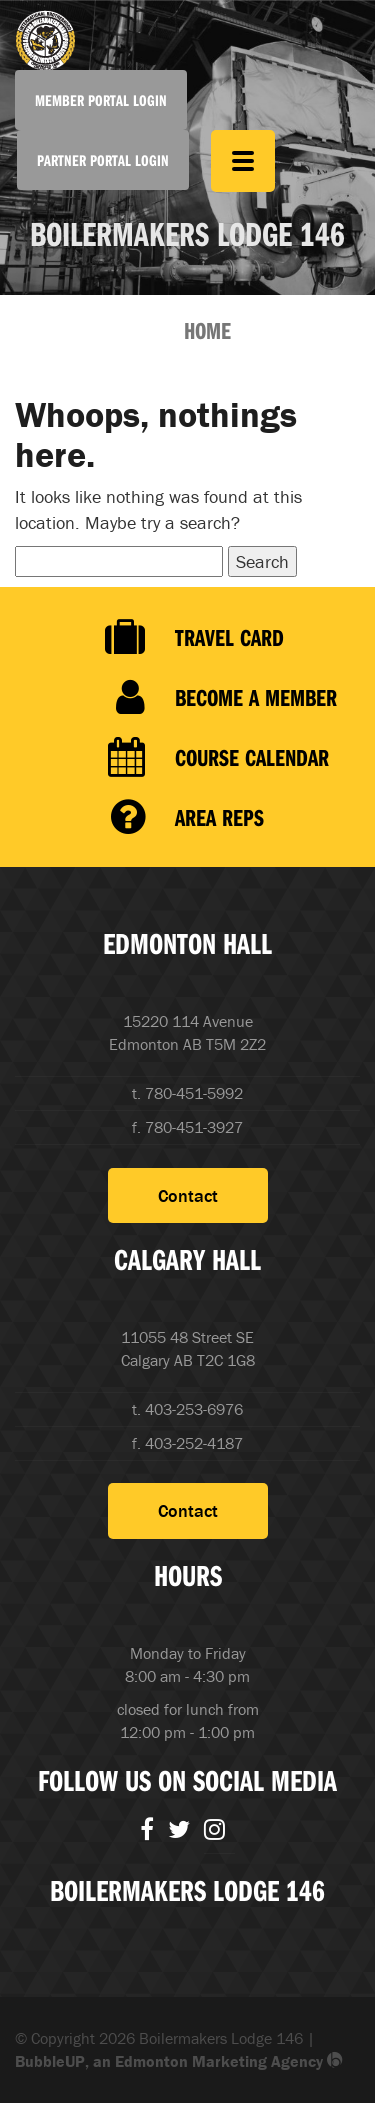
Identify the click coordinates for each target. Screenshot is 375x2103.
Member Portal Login (101, 100)
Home (207, 330)
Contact (188, 1195)
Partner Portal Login (103, 160)
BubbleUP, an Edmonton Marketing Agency (179, 2061)
